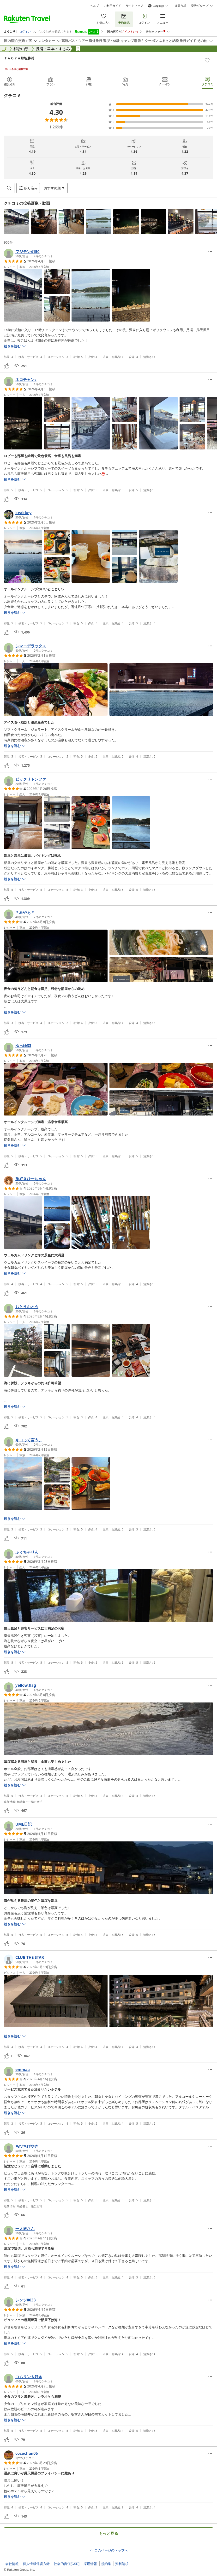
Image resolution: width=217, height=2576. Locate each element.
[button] (16, 221)
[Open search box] (9, 188)
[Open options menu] (55, 188)
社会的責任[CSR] (66, 2564)
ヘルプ (94, 5)
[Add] (207, 60)
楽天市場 (180, 5)
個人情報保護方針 (36, 2564)
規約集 (106, 2564)
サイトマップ (134, 5)
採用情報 (90, 2564)
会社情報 (12, 2564)
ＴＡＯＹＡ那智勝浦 (19, 58)
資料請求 (122, 2564)
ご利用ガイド (112, 5)
